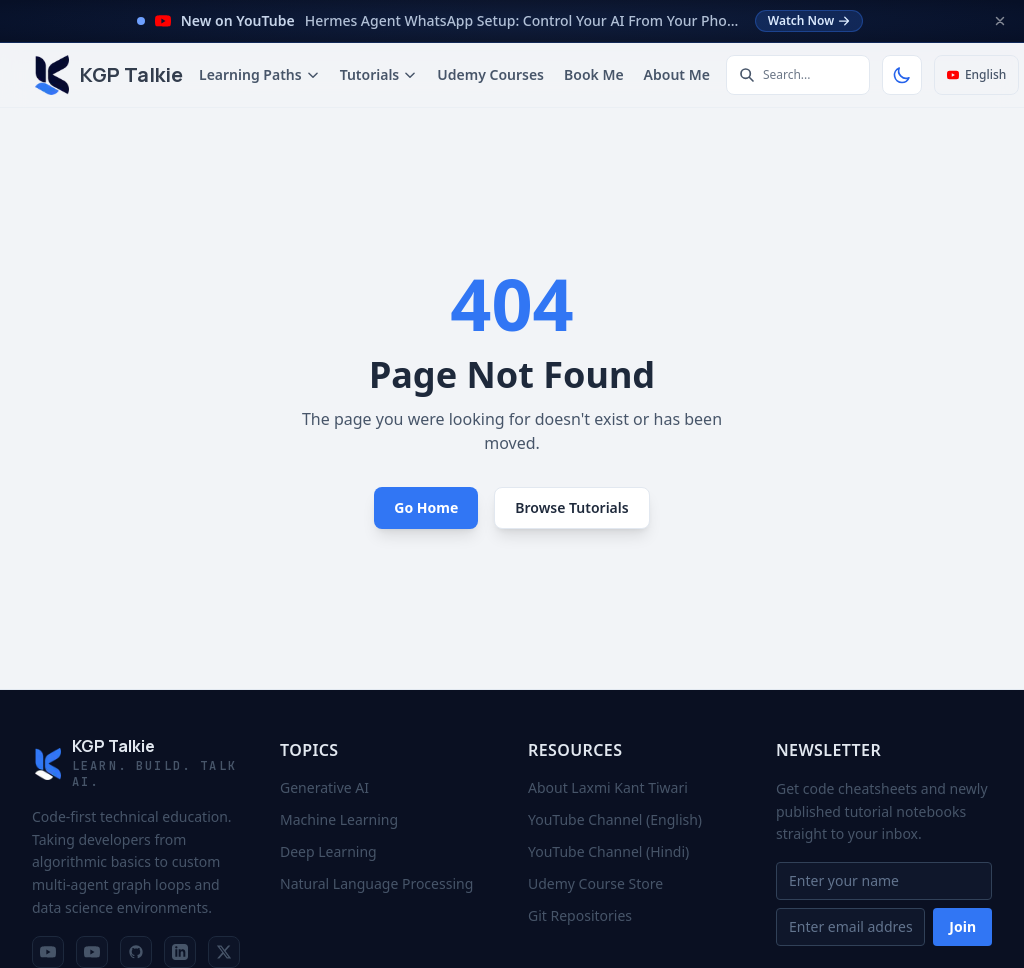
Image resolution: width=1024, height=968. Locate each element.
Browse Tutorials (571, 507)
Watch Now (809, 20)
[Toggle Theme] (902, 75)
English (976, 74)
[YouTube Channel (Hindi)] (92, 952)
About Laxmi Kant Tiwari (608, 787)
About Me (677, 74)
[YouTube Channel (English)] (48, 952)
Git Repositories (580, 915)
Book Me (594, 74)
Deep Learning (328, 851)
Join (962, 926)
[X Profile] (224, 952)
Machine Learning (339, 819)
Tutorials (379, 74)
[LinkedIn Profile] (180, 952)
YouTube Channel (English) (615, 819)
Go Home (426, 507)
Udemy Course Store (595, 883)
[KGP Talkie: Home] (107, 75)
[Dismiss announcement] (1000, 21)
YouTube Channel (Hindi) (608, 851)
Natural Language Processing (376, 883)
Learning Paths (259, 74)
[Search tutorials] (798, 75)
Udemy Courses (490, 74)
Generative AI (324, 787)
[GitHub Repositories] (136, 952)
